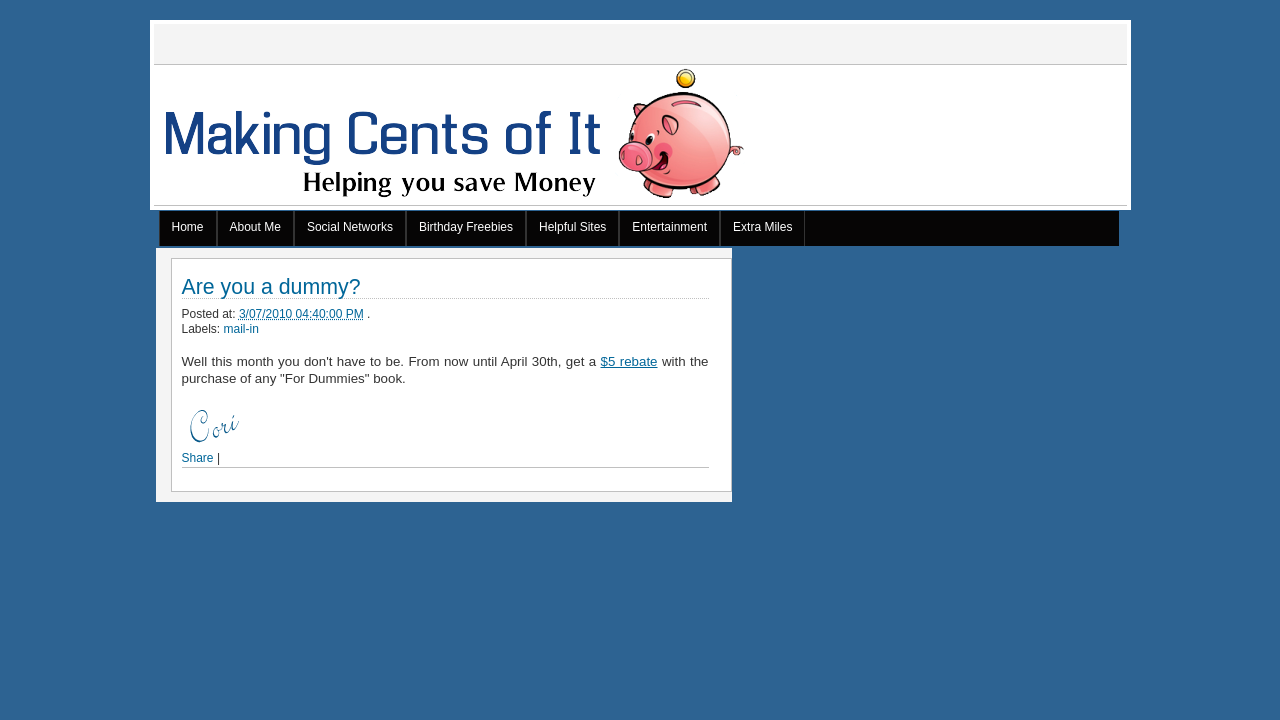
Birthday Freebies (466, 227)
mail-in (241, 329)
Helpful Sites (572, 227)
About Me (255, 227)
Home (188, 227)
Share (198, 458)
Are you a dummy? (271, 287)
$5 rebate (629, 361)
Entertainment (669, 227)
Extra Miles (762, 227)
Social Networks (350, 227)
